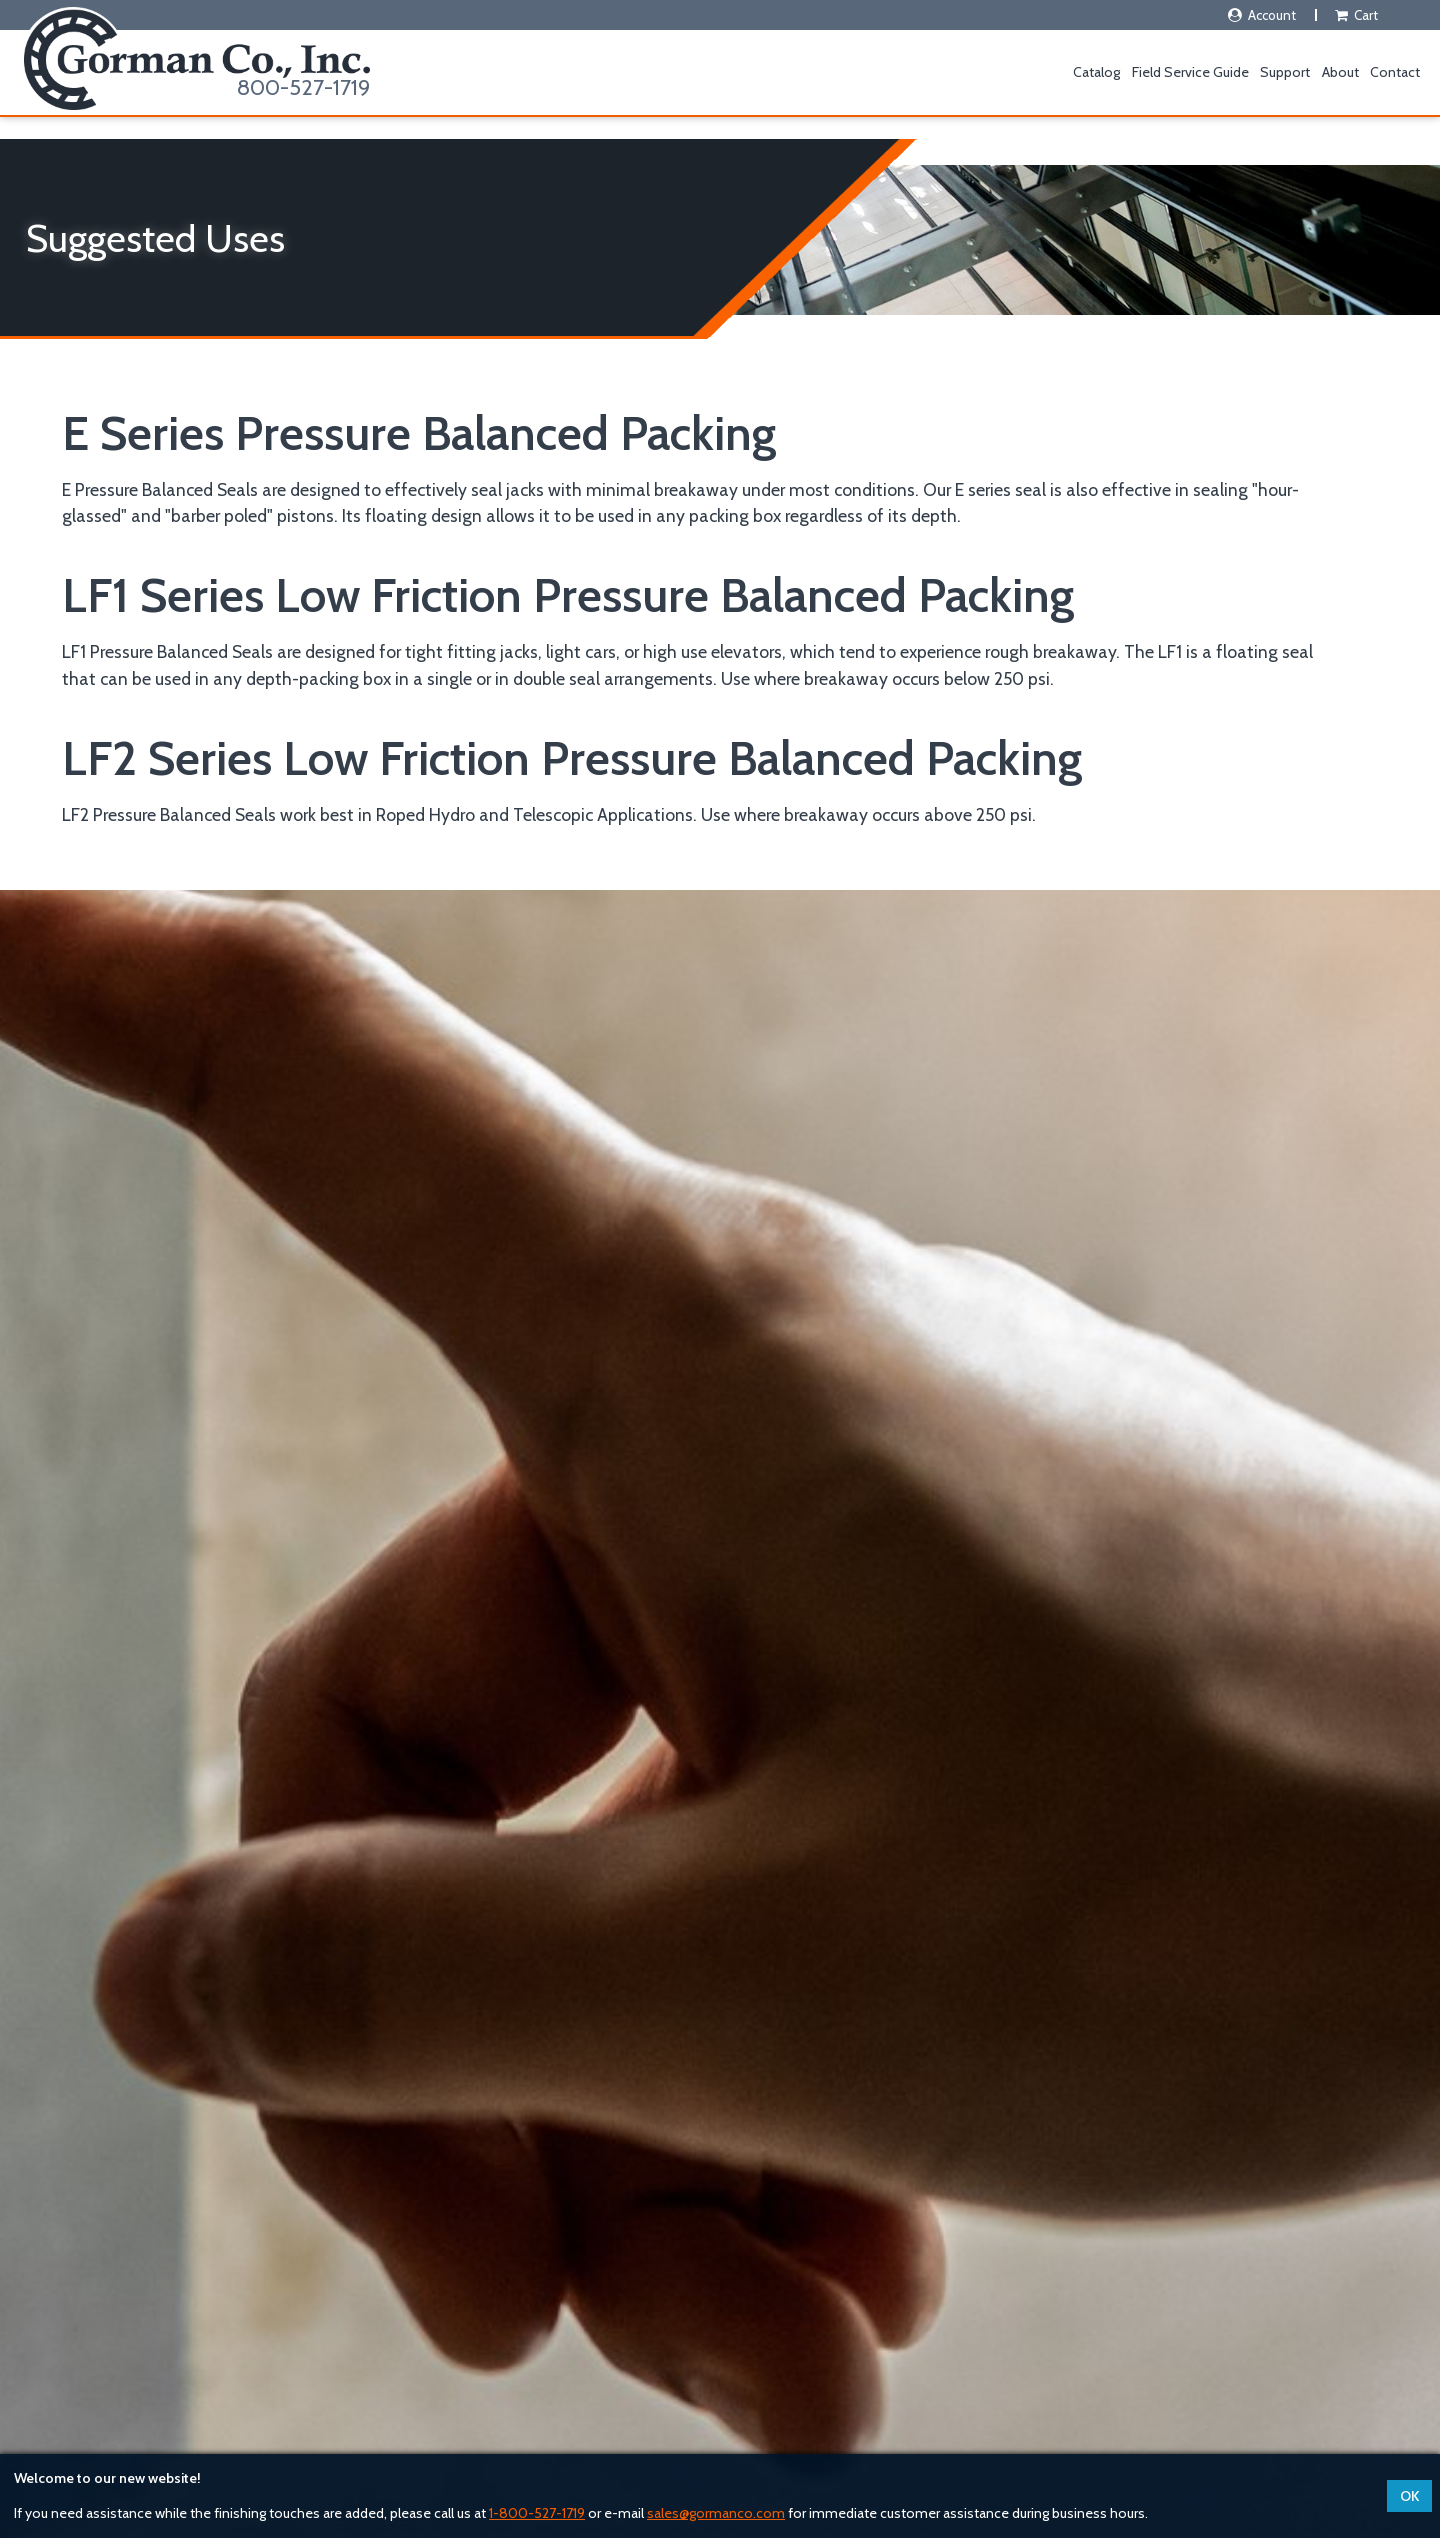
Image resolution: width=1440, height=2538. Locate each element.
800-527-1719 (303, 87)
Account (1261, 15)
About (1340, 72)
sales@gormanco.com (716, 2513)
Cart (1356, 15)
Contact (1395, 72)
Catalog (1096, 72)
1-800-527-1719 (537, 2513)
